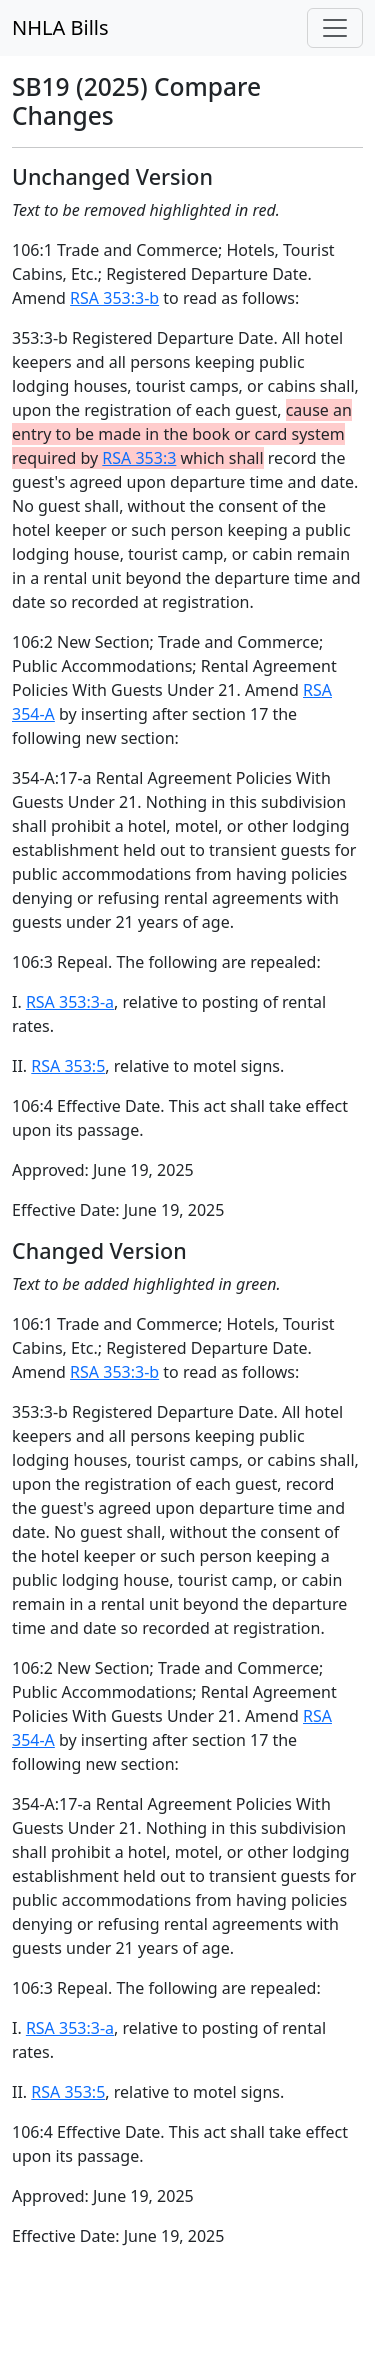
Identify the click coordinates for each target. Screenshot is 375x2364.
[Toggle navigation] (335, 28)
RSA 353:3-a (70, 1002)
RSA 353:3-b (114, 298)
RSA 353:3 (139, 458)
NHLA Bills (60, 27)
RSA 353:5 (68, 1066)
